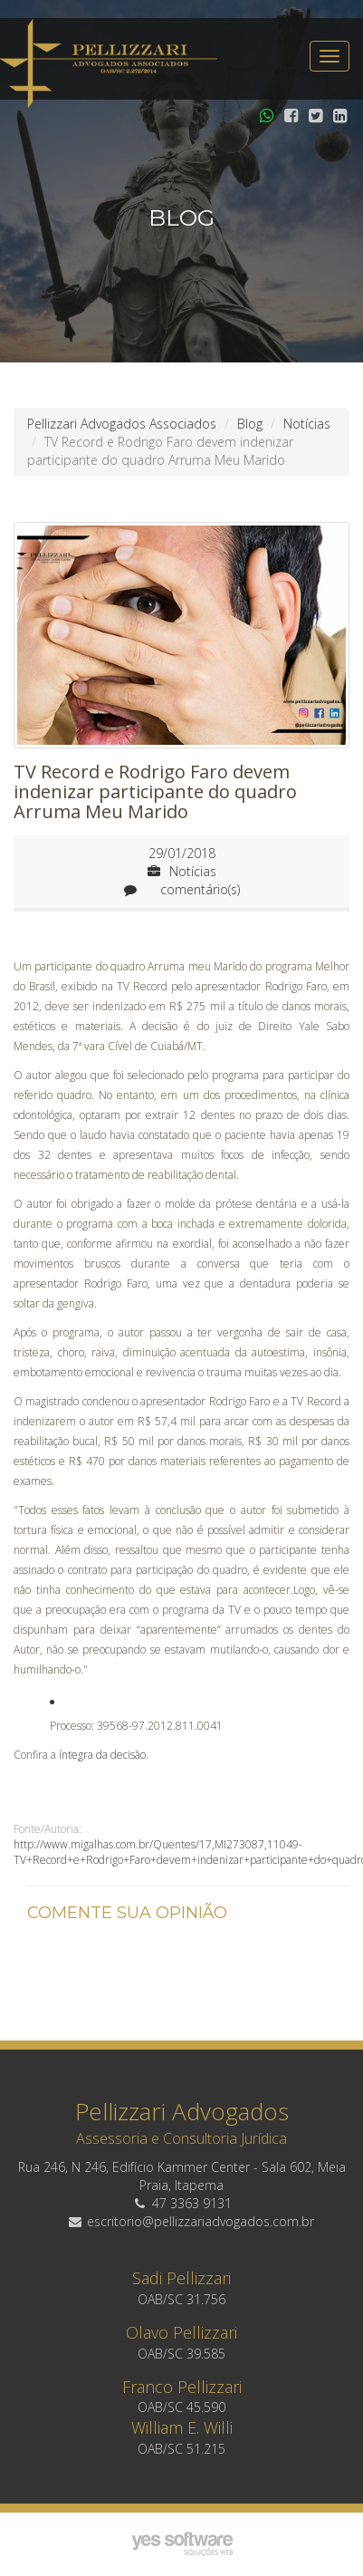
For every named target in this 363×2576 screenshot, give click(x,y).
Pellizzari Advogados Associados (121, 423)
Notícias (306, 423)
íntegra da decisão (102, 1754)
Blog (250, 423)
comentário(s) (182, 889)
